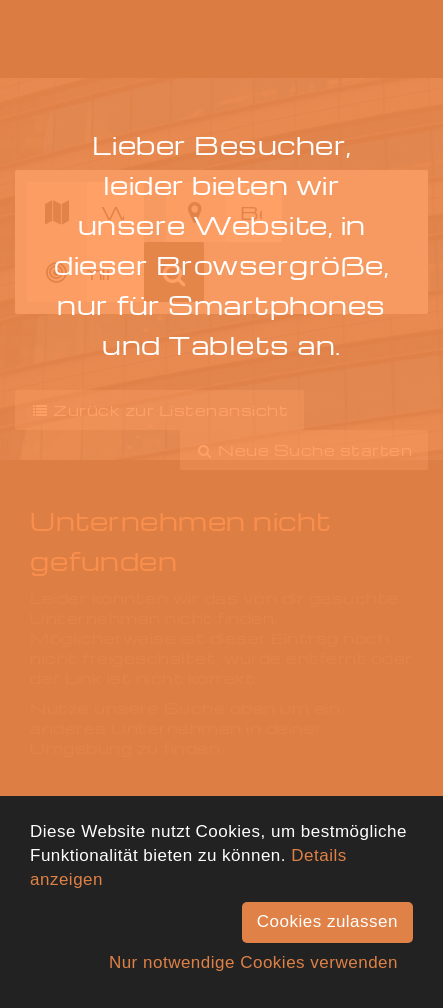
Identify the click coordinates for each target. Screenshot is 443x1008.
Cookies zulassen (327, 921)
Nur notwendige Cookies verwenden (253, 962)
